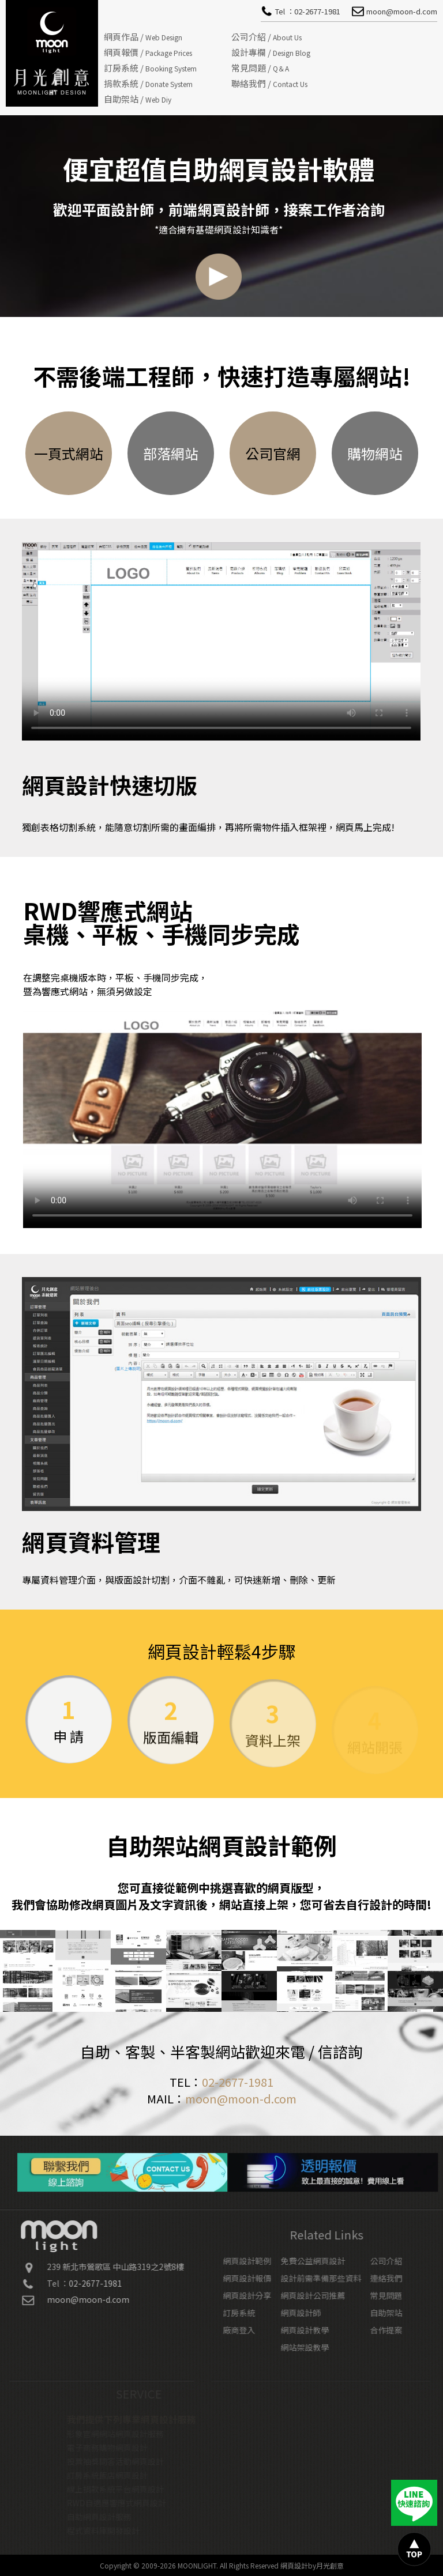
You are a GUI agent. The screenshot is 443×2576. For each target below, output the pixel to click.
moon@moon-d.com (240, 2098)
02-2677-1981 (237, 2081)
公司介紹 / (266, 37)
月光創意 (330, 2565)
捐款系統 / (148, 83)
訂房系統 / (150, 68)
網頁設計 (294, 2565)
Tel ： (307, 11)
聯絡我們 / (269, 83)
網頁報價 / (148, 52)
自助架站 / (137, 99)
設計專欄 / (270, 52)
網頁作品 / (143, 37)
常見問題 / (260, 68)
